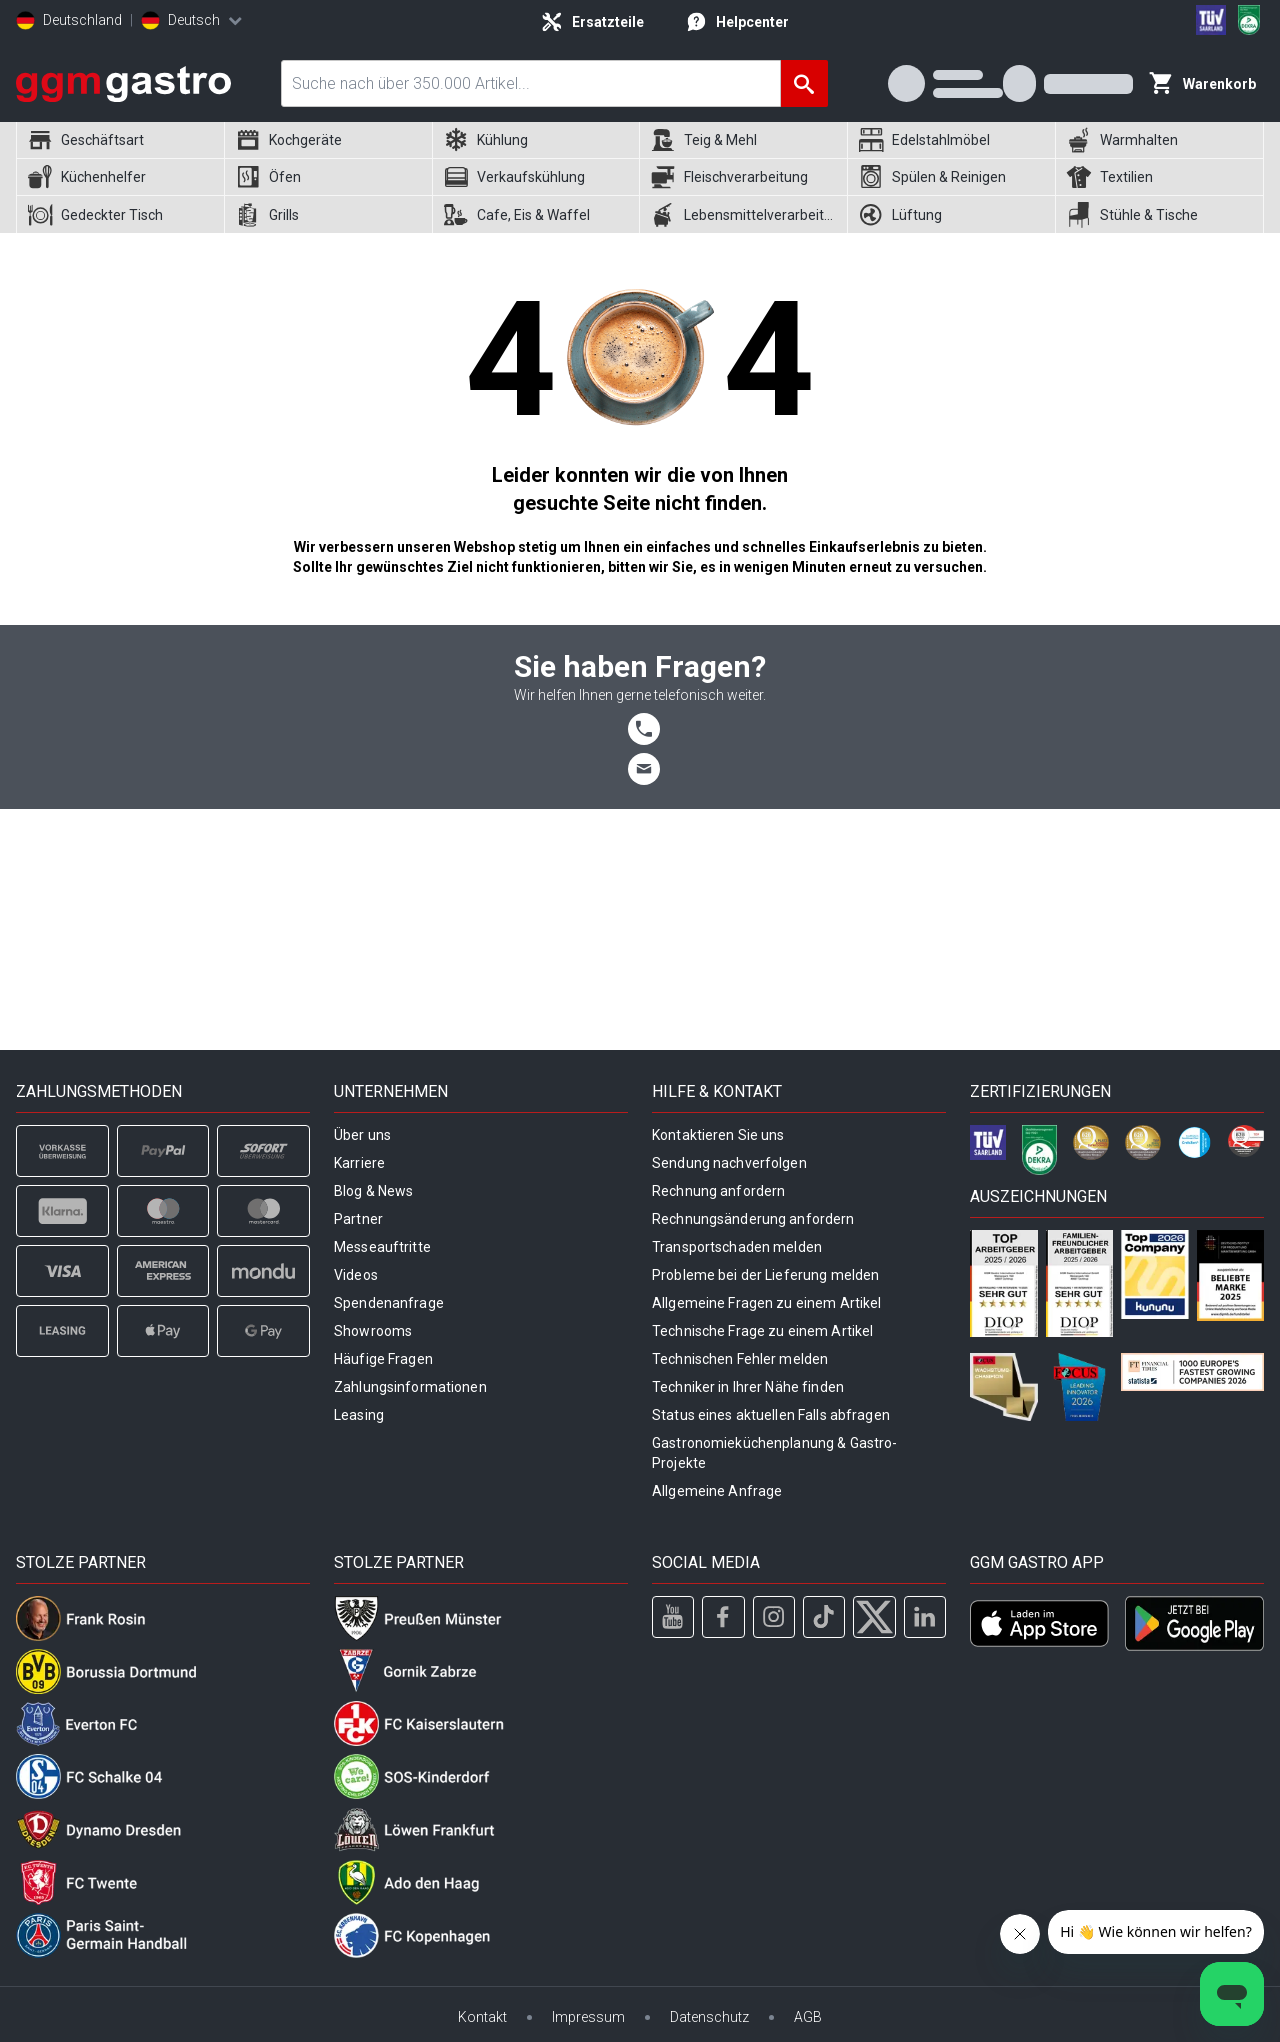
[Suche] (804, 83)
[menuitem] (120, 140)
